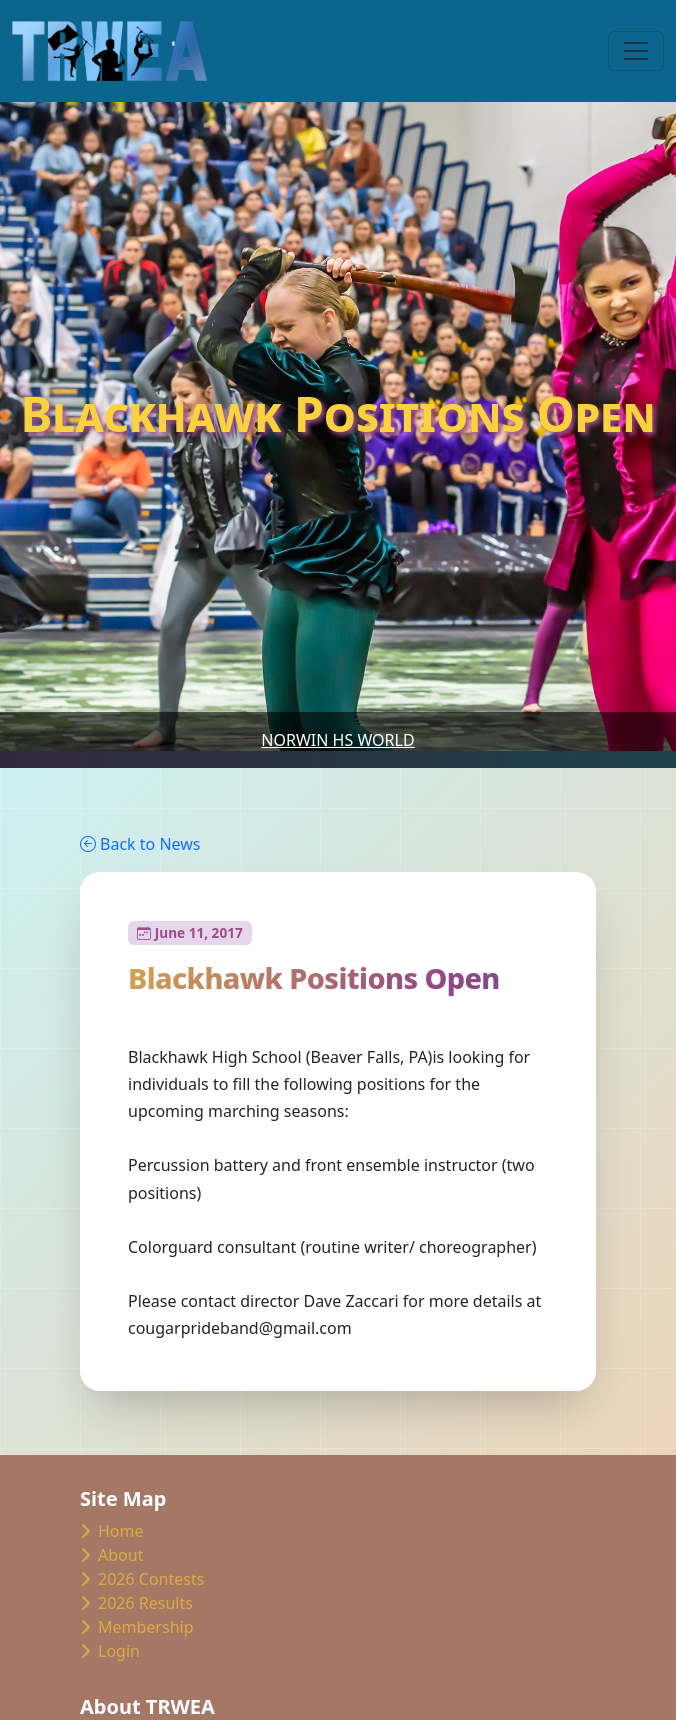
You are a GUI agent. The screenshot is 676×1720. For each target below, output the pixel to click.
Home (112, 1531)
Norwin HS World (337, 740)
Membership (137, 1627)
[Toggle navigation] (636, 51)
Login (110, 1651)
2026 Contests (142, 1579)
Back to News (140, 844)
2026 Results (136, 1603)
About (111, 1555)
